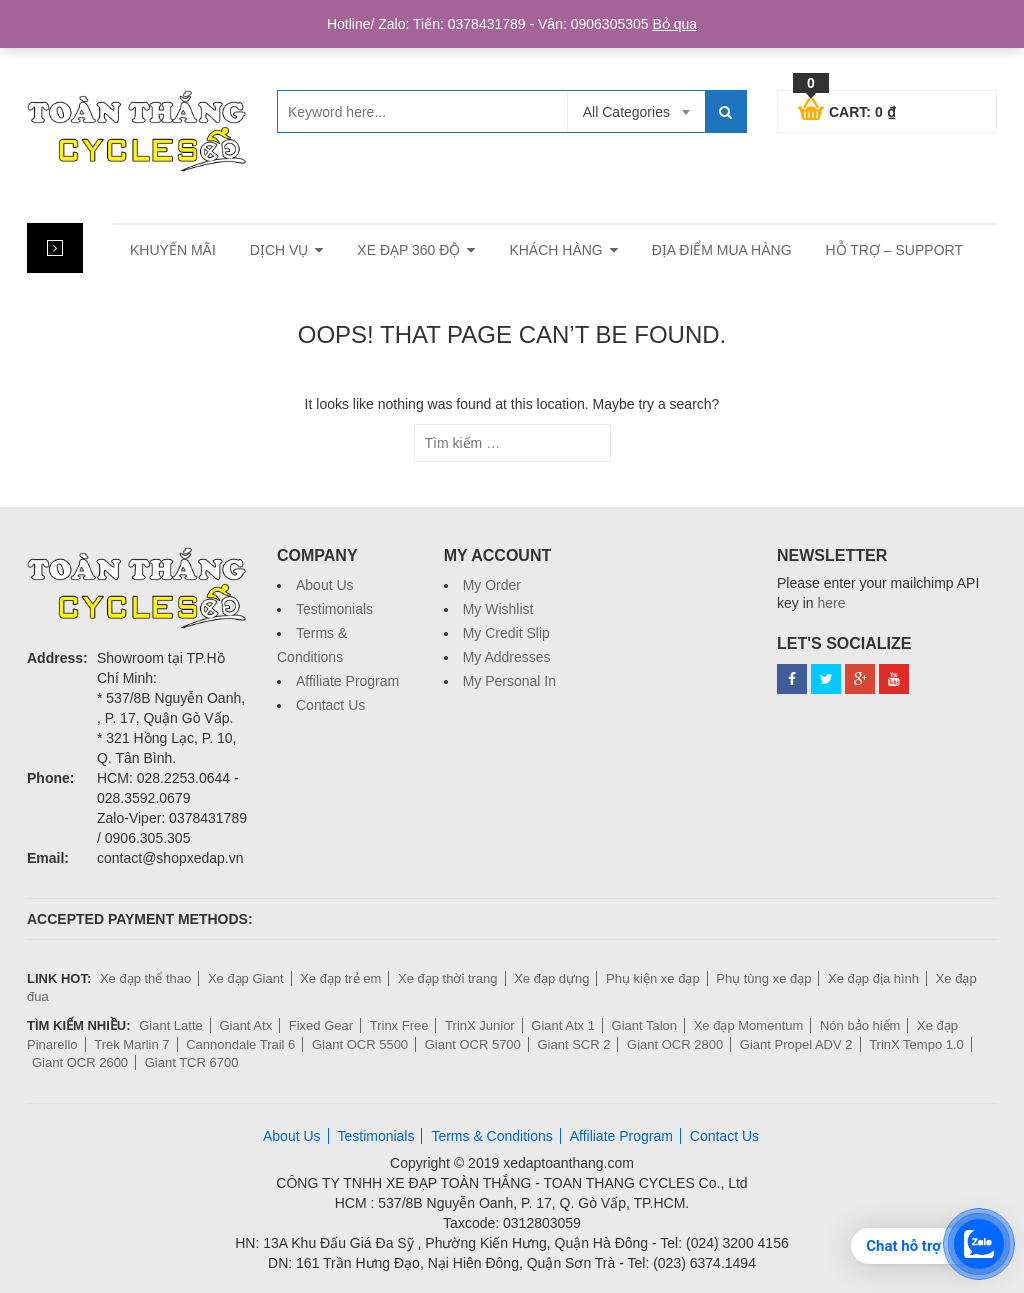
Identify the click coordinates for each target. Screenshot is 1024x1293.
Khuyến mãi (173, 250)
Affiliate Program (347, 681)
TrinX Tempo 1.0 (916, 1044)
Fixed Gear (321, 1025)
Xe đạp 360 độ (408, 250)
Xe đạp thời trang (448, 978)
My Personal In (509, 681)
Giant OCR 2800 (675, 1044)
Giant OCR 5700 (473, 1044)
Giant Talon (645, 1025)
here (831, 603)
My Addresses (507, 657)
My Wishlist (498, 609)
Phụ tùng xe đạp (763, 978)
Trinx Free (399, 1025)
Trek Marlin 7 (131, 1044)
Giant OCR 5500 (360, 1044)
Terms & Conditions (491, 1136)
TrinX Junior (480, 1025)
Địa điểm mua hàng (722, 250)
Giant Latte (171, 1025)
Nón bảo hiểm (860, 1025)
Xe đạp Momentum (749, 1025)
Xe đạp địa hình (873, 978)
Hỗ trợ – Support (894, 250)
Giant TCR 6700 (192, 1062)
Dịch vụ (279, 250)
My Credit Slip (506, 633)
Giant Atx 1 (563, 1025)
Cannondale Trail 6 (240, 1044)
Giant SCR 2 (573, 1044)
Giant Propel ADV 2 (796, 1044)
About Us (325, 585)
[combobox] (636, 112)
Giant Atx (245, 1025)
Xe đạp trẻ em (340, 978)
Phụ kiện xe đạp (653, 978)
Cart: (847, 109)
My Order (492, 585)
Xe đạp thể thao (145, 978)
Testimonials (334, 609)
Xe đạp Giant (246, 978)
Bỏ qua (674, 24)
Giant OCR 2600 (80, 1062)
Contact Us (330, 705)
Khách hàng (555, 250)
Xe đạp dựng (551, 978)
